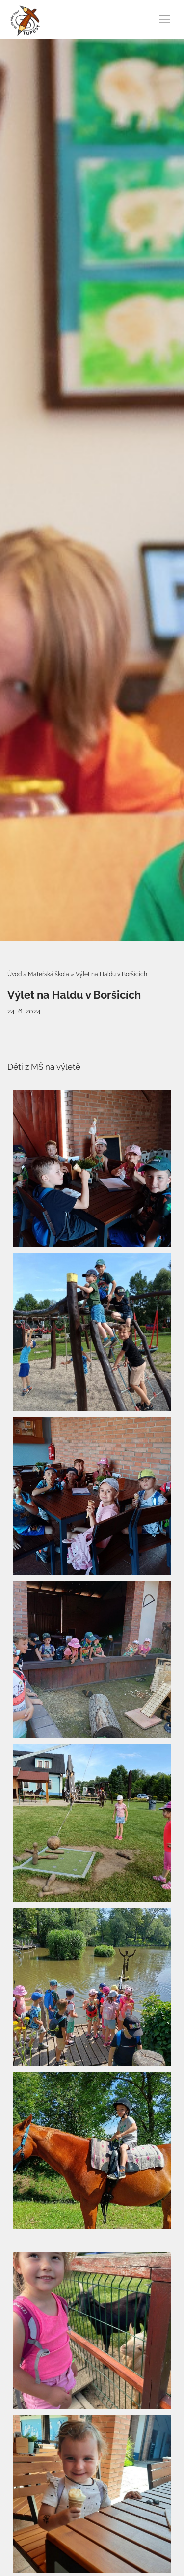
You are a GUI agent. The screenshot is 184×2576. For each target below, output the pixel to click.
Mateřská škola (48, 974)
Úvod (14, 974)
